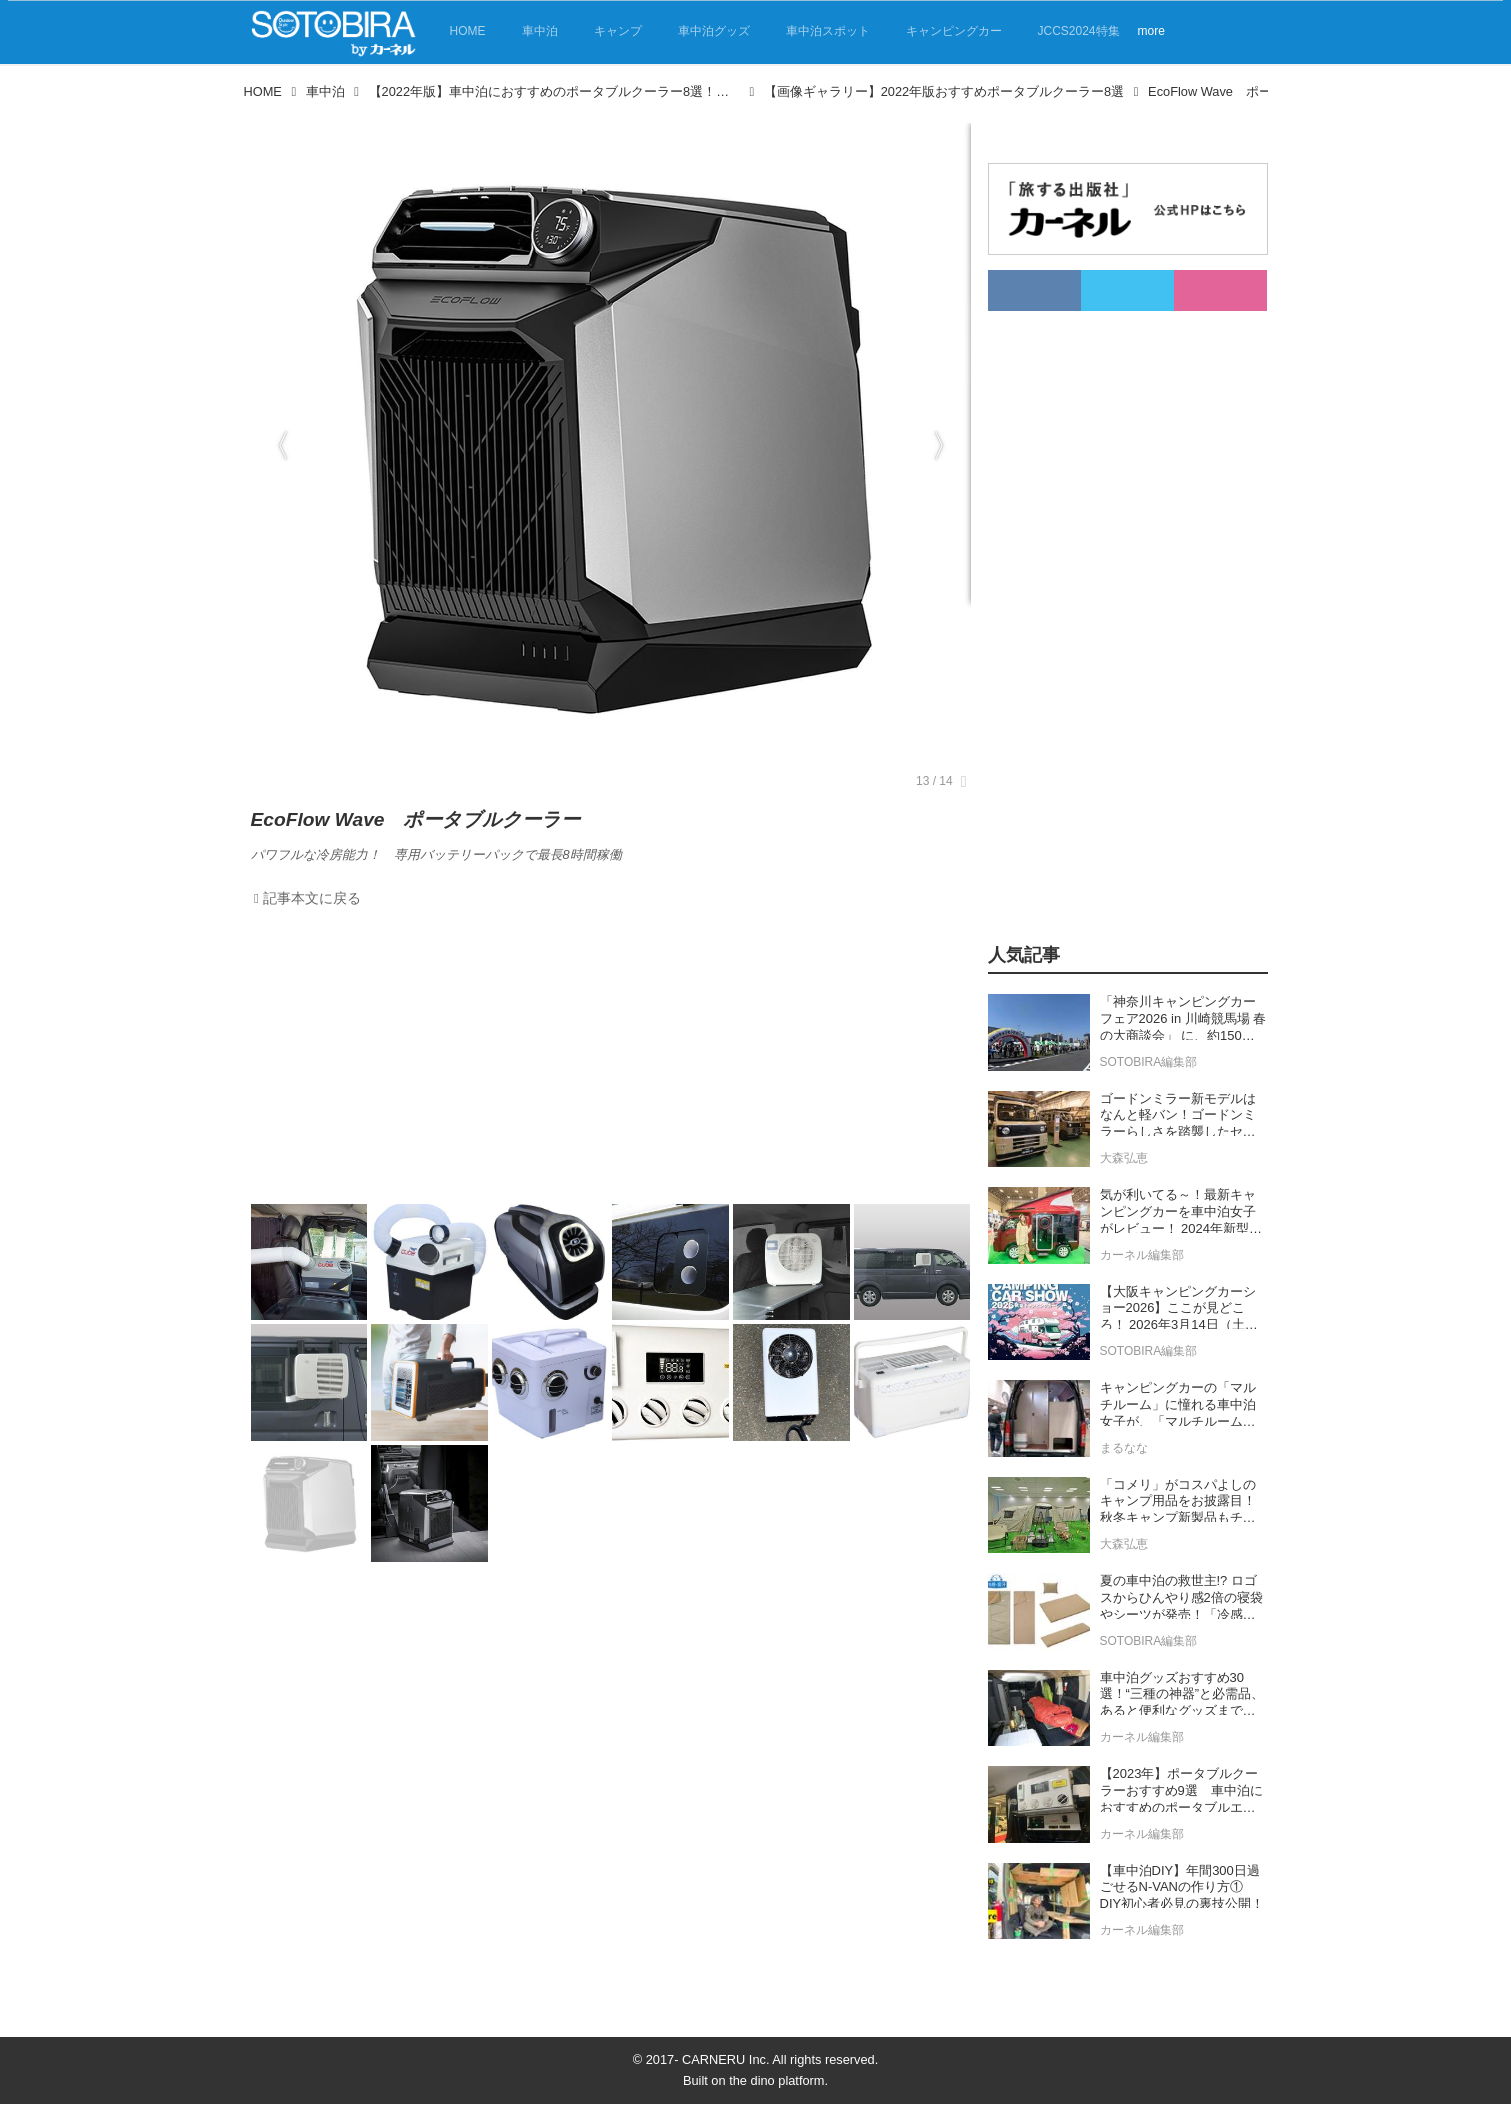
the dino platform (776, 2080)
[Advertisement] (611, 1061)
